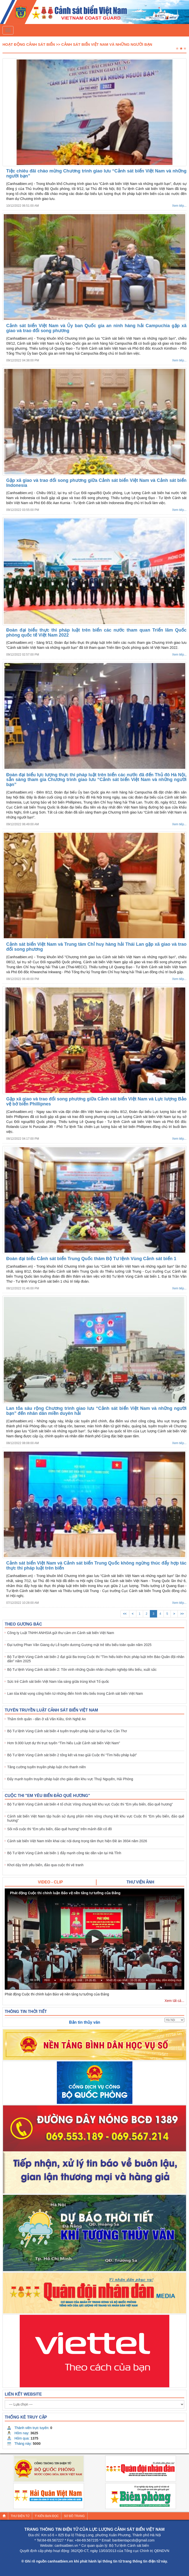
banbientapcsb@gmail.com (133, 2540)
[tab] (50, 1882)
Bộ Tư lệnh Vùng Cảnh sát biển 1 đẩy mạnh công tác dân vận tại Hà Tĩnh (64, 1853)
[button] (94, 1939)
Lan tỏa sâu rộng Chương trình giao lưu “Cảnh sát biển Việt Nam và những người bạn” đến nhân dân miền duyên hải (96, 1411)
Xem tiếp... (179, 205)
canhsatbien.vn (66, 2546)
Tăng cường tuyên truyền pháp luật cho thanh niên (46, 1767)
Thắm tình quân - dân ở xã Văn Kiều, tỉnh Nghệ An (46, 1719)
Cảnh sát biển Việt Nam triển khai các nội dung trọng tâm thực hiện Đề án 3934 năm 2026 (77, 1841)
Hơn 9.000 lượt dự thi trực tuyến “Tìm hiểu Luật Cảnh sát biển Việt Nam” (63, 1743)
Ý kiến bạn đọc (47, 2516)
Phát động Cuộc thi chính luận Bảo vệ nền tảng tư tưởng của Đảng (57, 1994)
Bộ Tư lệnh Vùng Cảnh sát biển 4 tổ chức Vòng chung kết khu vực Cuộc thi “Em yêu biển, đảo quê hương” (90, 1804)
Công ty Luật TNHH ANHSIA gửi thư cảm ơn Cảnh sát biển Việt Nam (60, 1633)
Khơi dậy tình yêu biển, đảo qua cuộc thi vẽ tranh (45, 1865)
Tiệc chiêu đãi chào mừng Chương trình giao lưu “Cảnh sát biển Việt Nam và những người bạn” (96, 173)
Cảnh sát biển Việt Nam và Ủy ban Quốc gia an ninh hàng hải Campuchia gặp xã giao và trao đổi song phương (96, 328)
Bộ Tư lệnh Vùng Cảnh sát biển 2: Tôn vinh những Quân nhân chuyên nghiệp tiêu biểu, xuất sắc (82, 1670)
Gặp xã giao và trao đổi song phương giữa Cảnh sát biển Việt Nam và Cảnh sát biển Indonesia (96, 483)
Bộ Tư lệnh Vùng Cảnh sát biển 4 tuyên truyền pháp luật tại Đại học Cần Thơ (67, 1731)
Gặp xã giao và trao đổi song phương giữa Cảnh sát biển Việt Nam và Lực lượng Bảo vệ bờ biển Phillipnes (96, 1101)
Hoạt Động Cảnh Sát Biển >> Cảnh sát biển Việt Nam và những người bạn (77, 44)
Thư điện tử (20, 2516)
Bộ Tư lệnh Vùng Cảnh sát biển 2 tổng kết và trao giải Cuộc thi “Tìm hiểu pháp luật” (72, 1755)
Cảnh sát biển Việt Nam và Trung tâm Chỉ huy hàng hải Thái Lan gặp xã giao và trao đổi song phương (96, 947)
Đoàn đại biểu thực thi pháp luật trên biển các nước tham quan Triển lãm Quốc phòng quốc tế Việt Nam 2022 (96, 633)
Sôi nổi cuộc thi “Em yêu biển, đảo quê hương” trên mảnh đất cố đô (59, 1829)
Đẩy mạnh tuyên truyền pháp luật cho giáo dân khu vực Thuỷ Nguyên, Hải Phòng (70, 1779)
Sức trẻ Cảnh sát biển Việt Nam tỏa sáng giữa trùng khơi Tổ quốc (58, 1682)
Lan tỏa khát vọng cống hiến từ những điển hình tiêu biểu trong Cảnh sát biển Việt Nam (75, 1694)
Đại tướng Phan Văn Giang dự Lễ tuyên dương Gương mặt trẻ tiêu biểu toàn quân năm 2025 (79, 1645)
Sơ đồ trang (74, 2516)
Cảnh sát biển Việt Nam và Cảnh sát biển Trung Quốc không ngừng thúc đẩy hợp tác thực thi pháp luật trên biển (96, 1566)
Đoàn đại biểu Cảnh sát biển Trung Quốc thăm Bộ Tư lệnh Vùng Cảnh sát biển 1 (91, 1258)
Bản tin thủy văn (84, 2022)
